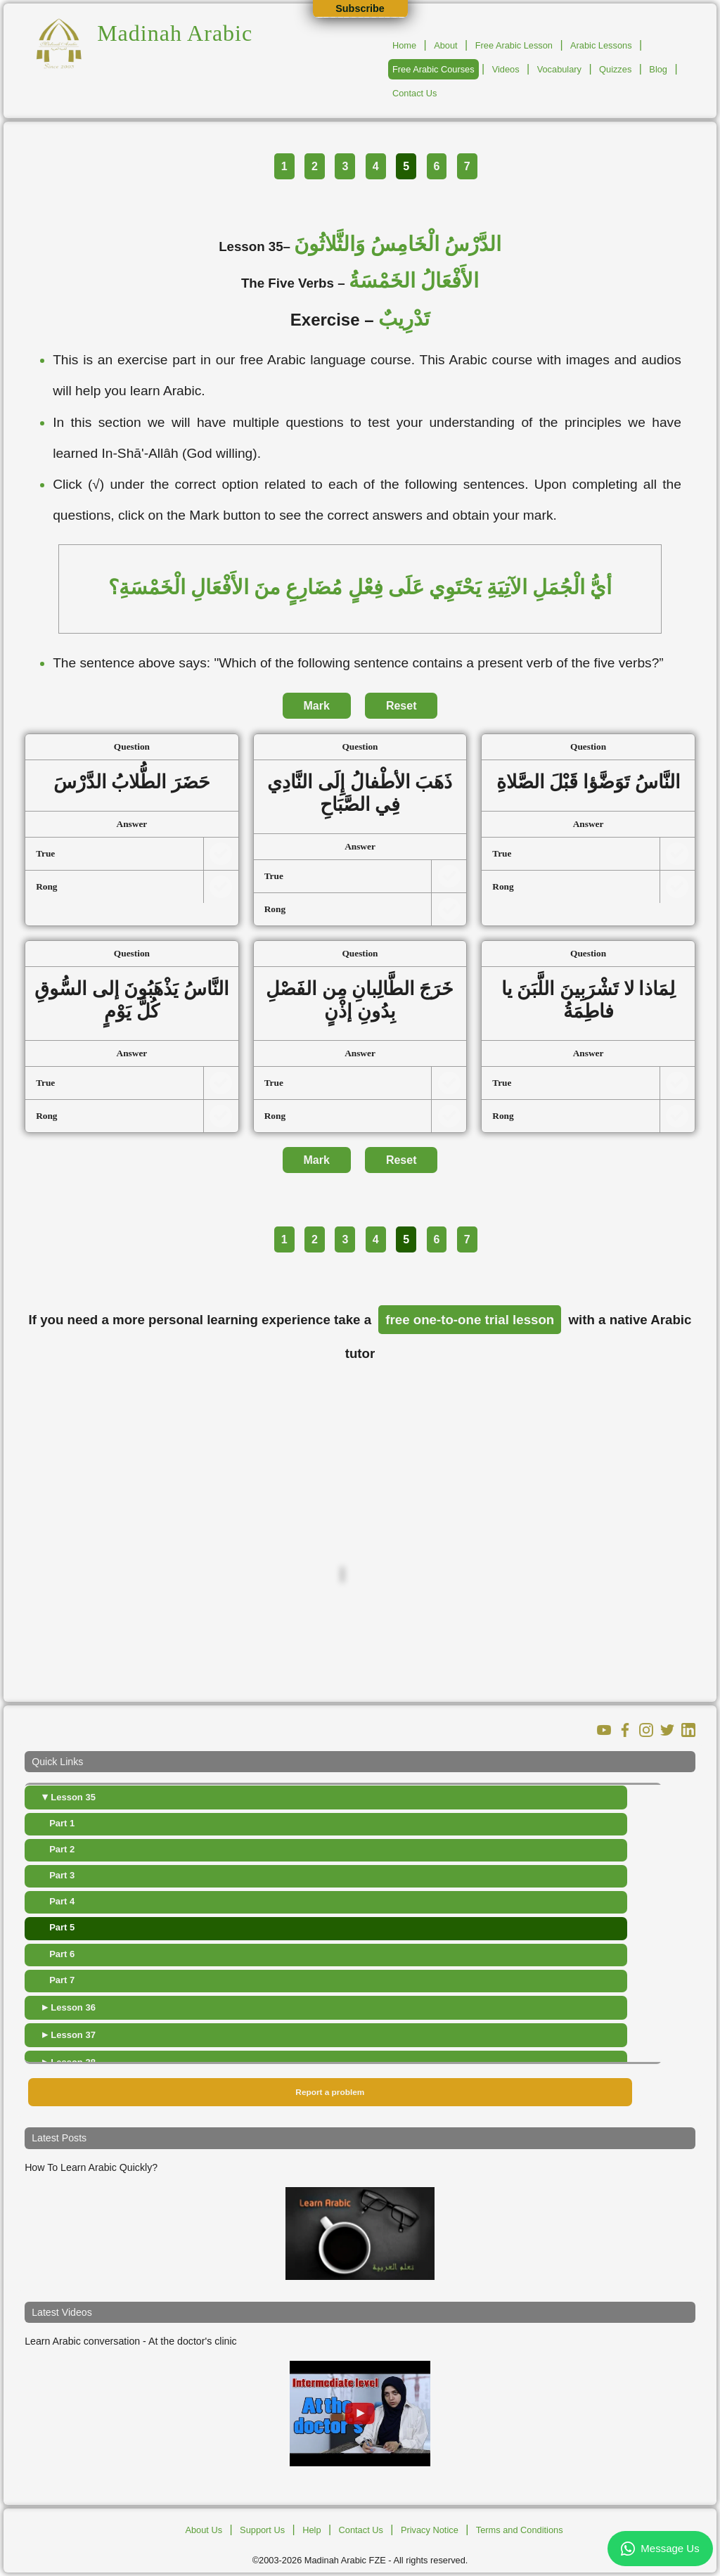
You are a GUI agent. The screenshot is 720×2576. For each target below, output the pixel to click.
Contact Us (414, 93)
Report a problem (329, 2092)
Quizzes (615, 69)
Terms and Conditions (519, 2530)
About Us (203, 2530)
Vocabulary (559, 69)
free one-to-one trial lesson (469, 1319)
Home (404, 45)
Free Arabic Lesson (514, 45)
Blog (658, 69)
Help (311, 2530)
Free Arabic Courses (433, 69)
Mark (317, 706)
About (445, 45)
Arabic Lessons (601, 45)
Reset (401, 706)
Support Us (262, 2530)
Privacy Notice (429, 2530)
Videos (506, 69)
